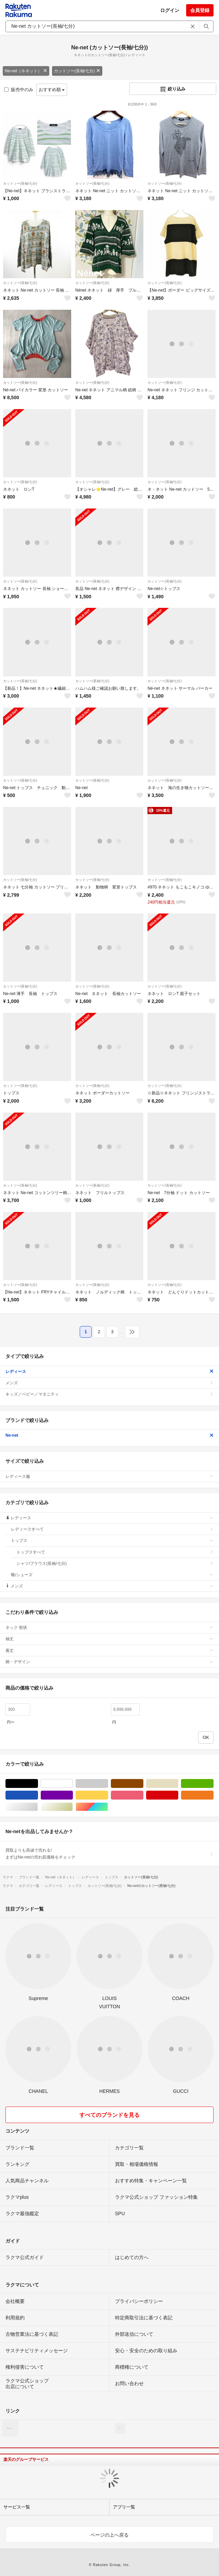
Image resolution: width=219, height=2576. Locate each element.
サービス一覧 (16, 2507)
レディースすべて (112, 1529)
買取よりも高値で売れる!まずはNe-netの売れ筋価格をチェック (109, 1854)
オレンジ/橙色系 (213, 1795)
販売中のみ (18, 89)
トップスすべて (115, 1552)
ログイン (169, 10)
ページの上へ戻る (109, 2535)
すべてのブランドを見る (109, 2115)
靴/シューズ (112, 1574)
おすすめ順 (52, 89)
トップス (112, 1540)
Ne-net (109, 1435)
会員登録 (199, 10)
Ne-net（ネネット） (26, 71)
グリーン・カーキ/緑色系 (213, 1783)
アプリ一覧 (124, 2507)
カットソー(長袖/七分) (77, 71)
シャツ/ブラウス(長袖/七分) (115, 1563)
